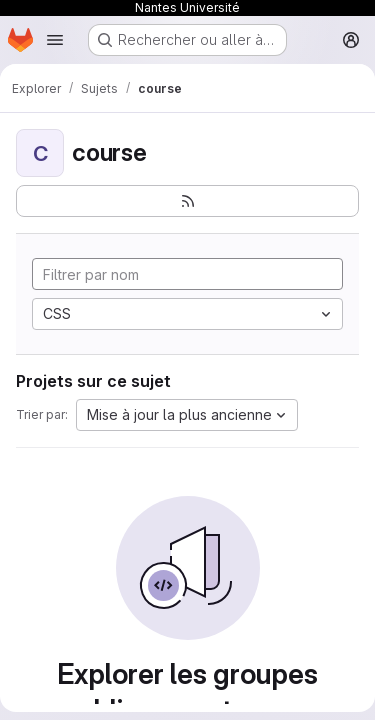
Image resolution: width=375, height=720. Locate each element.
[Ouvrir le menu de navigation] (55, 40)
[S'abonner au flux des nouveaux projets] (187, 201)
